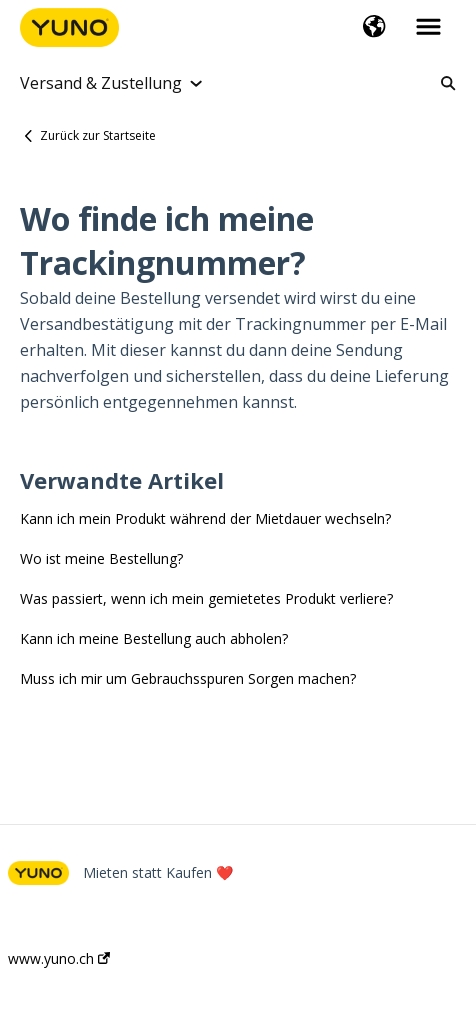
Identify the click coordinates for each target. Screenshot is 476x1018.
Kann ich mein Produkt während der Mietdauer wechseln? (205, 518)
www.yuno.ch (59, 959)
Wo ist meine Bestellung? (101, 558)
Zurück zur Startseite (98, 135)
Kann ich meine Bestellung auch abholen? (154, 638)
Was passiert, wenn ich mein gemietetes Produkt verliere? (206, 598)
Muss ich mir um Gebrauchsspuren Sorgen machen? (188, 678)
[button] (374, 28)
